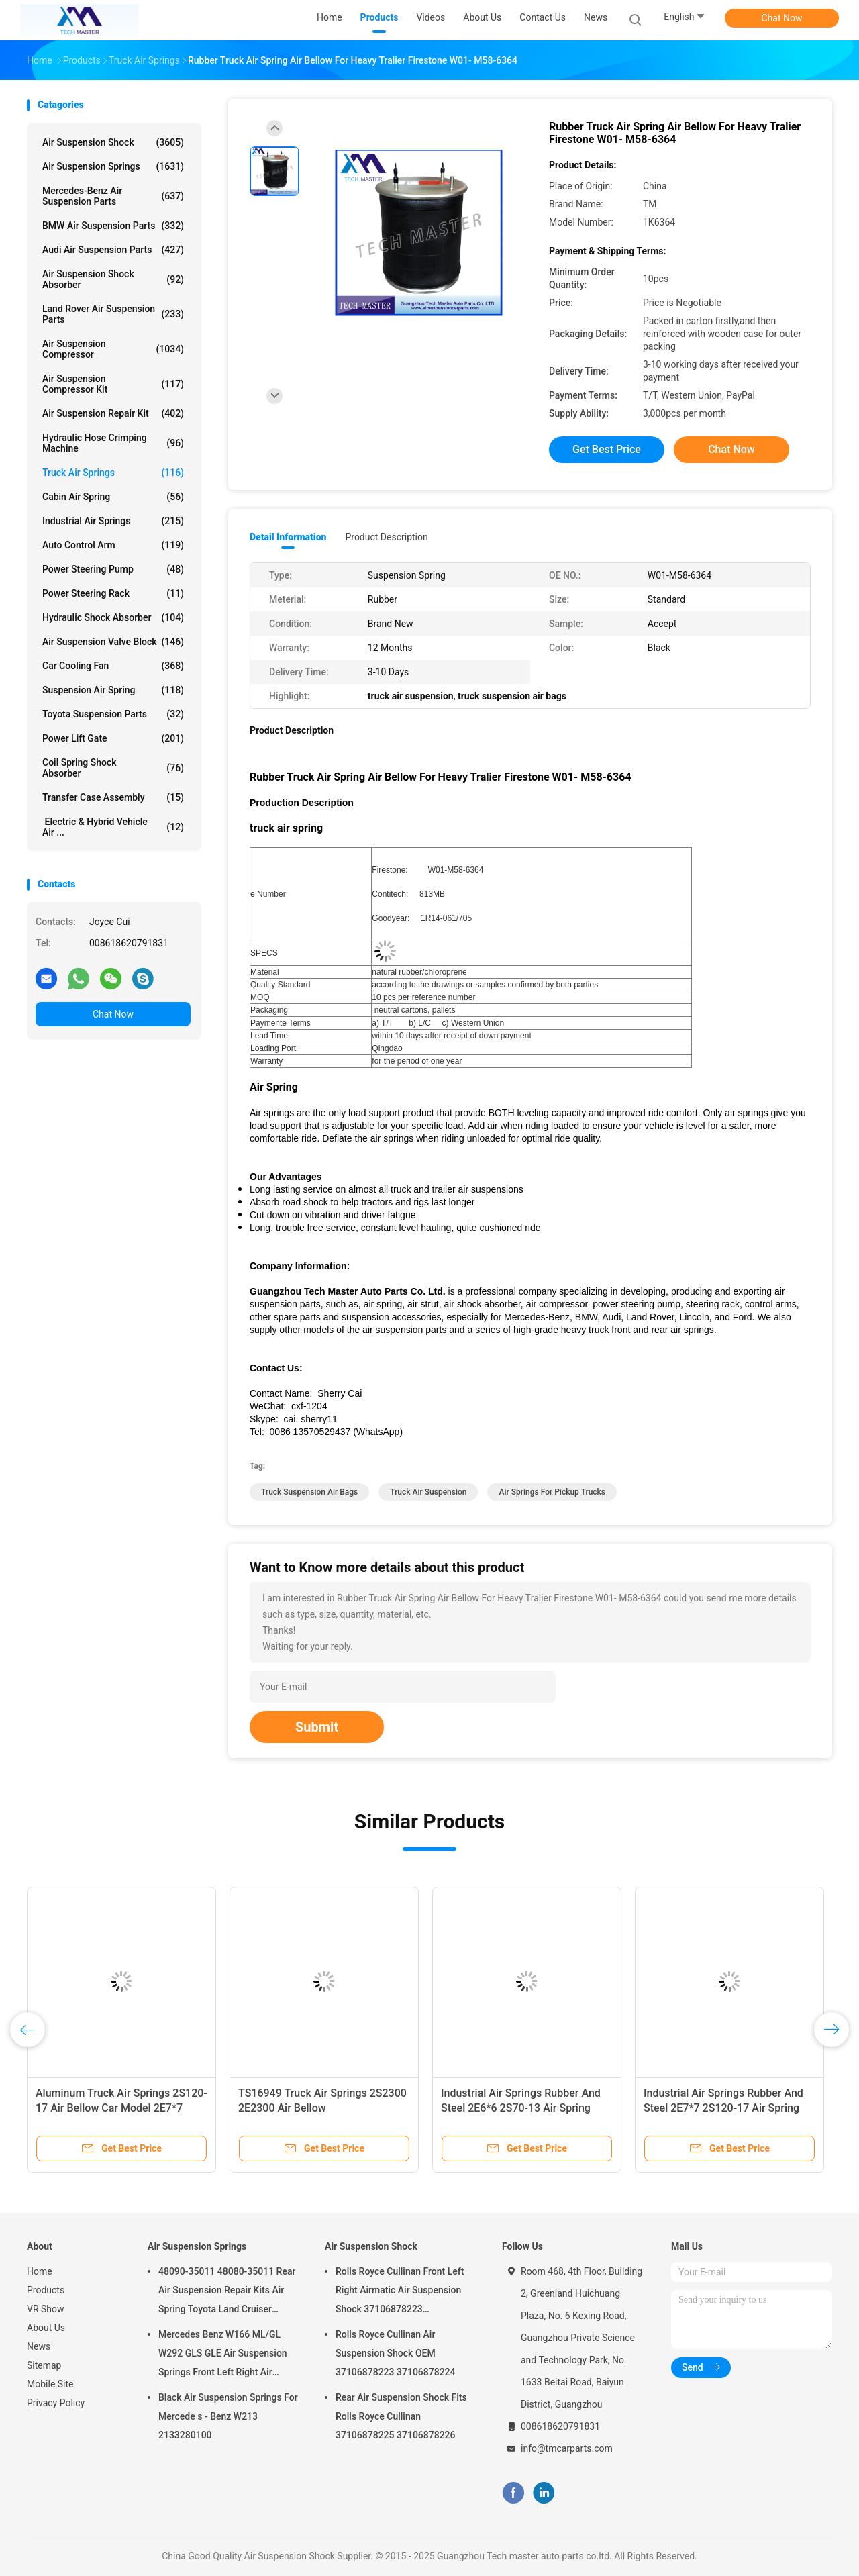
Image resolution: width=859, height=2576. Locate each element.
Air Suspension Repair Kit (113, 413)
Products (45, 2290)
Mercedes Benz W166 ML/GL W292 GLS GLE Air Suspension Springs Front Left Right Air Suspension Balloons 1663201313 (222, 2355)
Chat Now (782, 18)
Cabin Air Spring (113, 496)
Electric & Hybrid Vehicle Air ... (113, 827)
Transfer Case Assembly (113, 797)
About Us (46, 2327)
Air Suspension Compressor (113, 349)
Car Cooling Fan (113, 666)
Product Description (386, 537)
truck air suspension (428, 1492)
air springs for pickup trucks (552, 1492)
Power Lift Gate (113, 738)
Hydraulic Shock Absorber (113, 617)
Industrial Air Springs (113, 521)
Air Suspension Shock (113, 142)
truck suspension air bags (309, 1492)
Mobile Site (50, 2384)
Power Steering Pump (113, 569)
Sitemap (44, 2365)
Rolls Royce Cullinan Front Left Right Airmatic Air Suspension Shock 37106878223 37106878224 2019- (400, 2292)
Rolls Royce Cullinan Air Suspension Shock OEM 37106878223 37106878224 (396, 2353)
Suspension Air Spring (113, 690)
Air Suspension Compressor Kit (113, 384)
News (38, 2346)
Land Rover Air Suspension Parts (113, 314)
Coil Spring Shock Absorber (113, 768)
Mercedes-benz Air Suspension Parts (113, 196)
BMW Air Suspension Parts (113, 225)
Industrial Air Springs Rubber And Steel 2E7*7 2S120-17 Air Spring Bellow (723, 2108)
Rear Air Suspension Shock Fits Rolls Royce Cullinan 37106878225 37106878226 (401, 2416)
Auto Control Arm (113, 545)
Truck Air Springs (113, 472)
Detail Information (288, 537)
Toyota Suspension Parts (113, 714)
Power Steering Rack (113, 593)
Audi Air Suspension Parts (113, 249)
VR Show (45, 2308)
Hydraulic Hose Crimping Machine (113, 443)
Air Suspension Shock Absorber (113, 279)
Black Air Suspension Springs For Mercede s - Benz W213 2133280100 (228, 2416)
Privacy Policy (56, 2402)
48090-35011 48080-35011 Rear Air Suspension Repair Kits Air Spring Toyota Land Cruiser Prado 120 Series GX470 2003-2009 (226, 2292)
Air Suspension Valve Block (113, 641)
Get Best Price (606, 449)
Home (39, 2271)
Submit (316, 1727)
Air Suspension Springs (113, 166)
